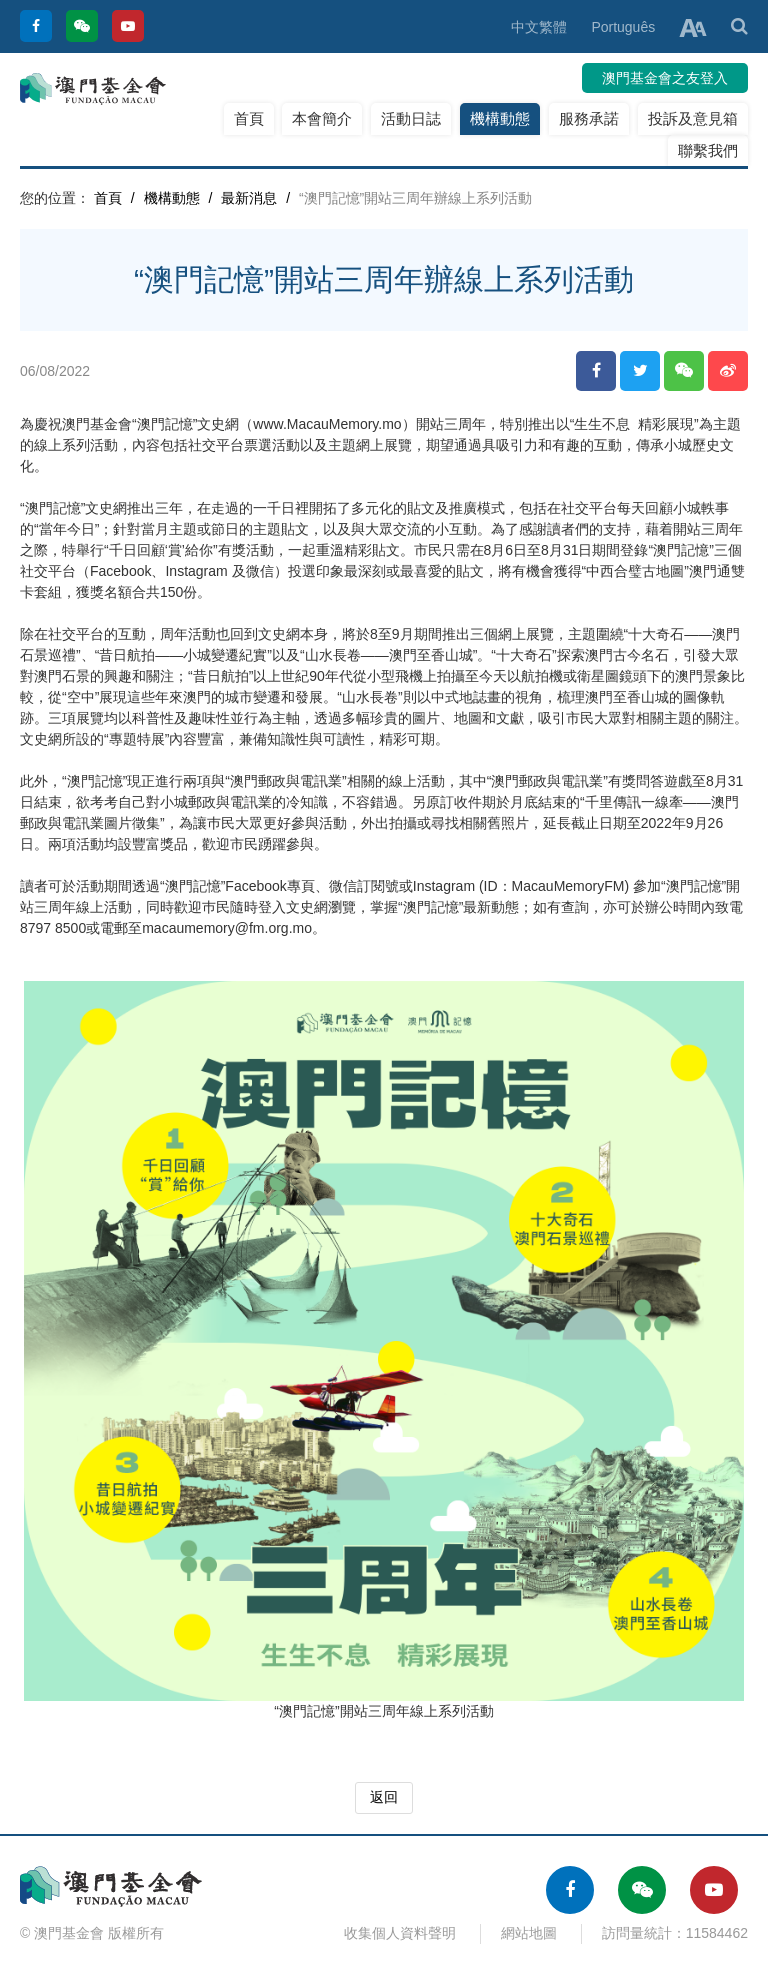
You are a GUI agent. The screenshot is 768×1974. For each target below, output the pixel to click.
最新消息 (249, 198)
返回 (384, 1797)
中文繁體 (539, 27)
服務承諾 (589, 118)
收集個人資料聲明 (400, 1933)
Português (623, 27)
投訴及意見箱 (693, 118)
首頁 (249, 118)
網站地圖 (529, 1933)
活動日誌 (411, 118)
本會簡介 (322, 118)
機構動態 (500, 118)
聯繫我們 (708, 150)
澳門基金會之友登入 (665, 78)
